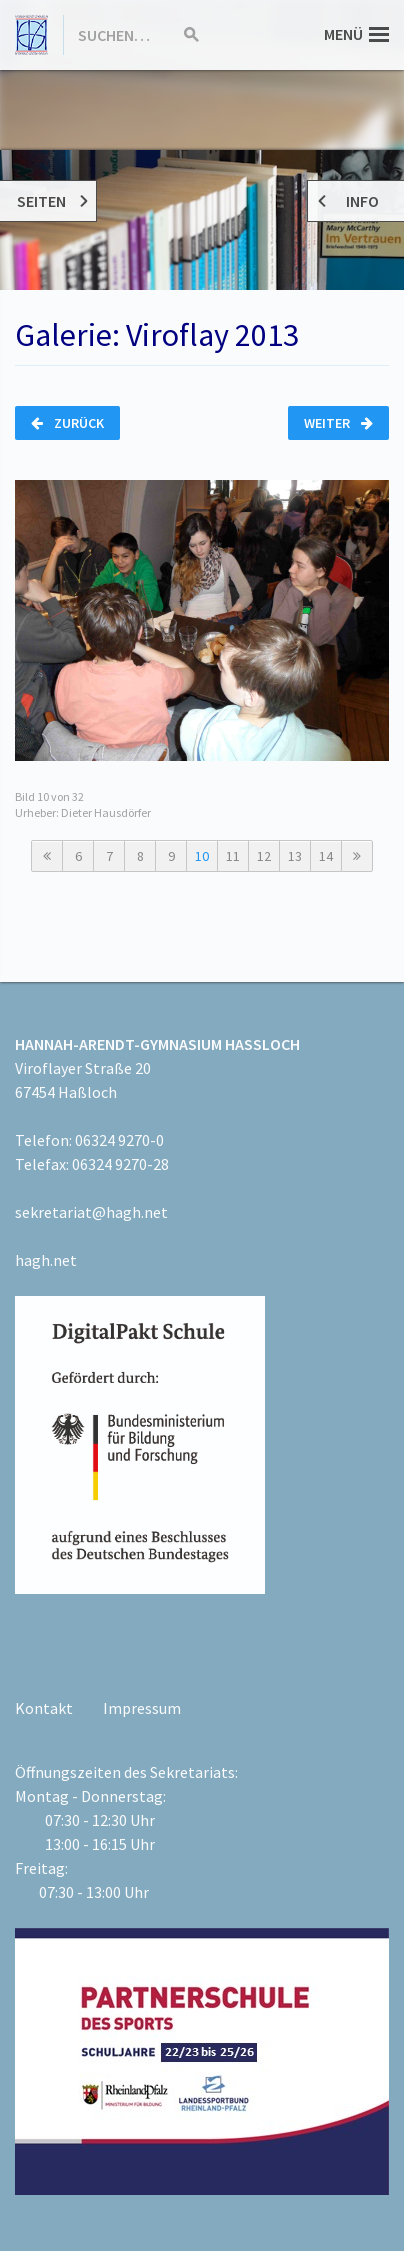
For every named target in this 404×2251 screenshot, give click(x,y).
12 (264, 856)
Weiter (338, 423)
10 (202, 856)
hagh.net (46, 1260)
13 (295, 856)
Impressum (142, 1708)
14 (326, 856)
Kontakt (44, 1708)
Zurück (67, 423)
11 (233, 856)
